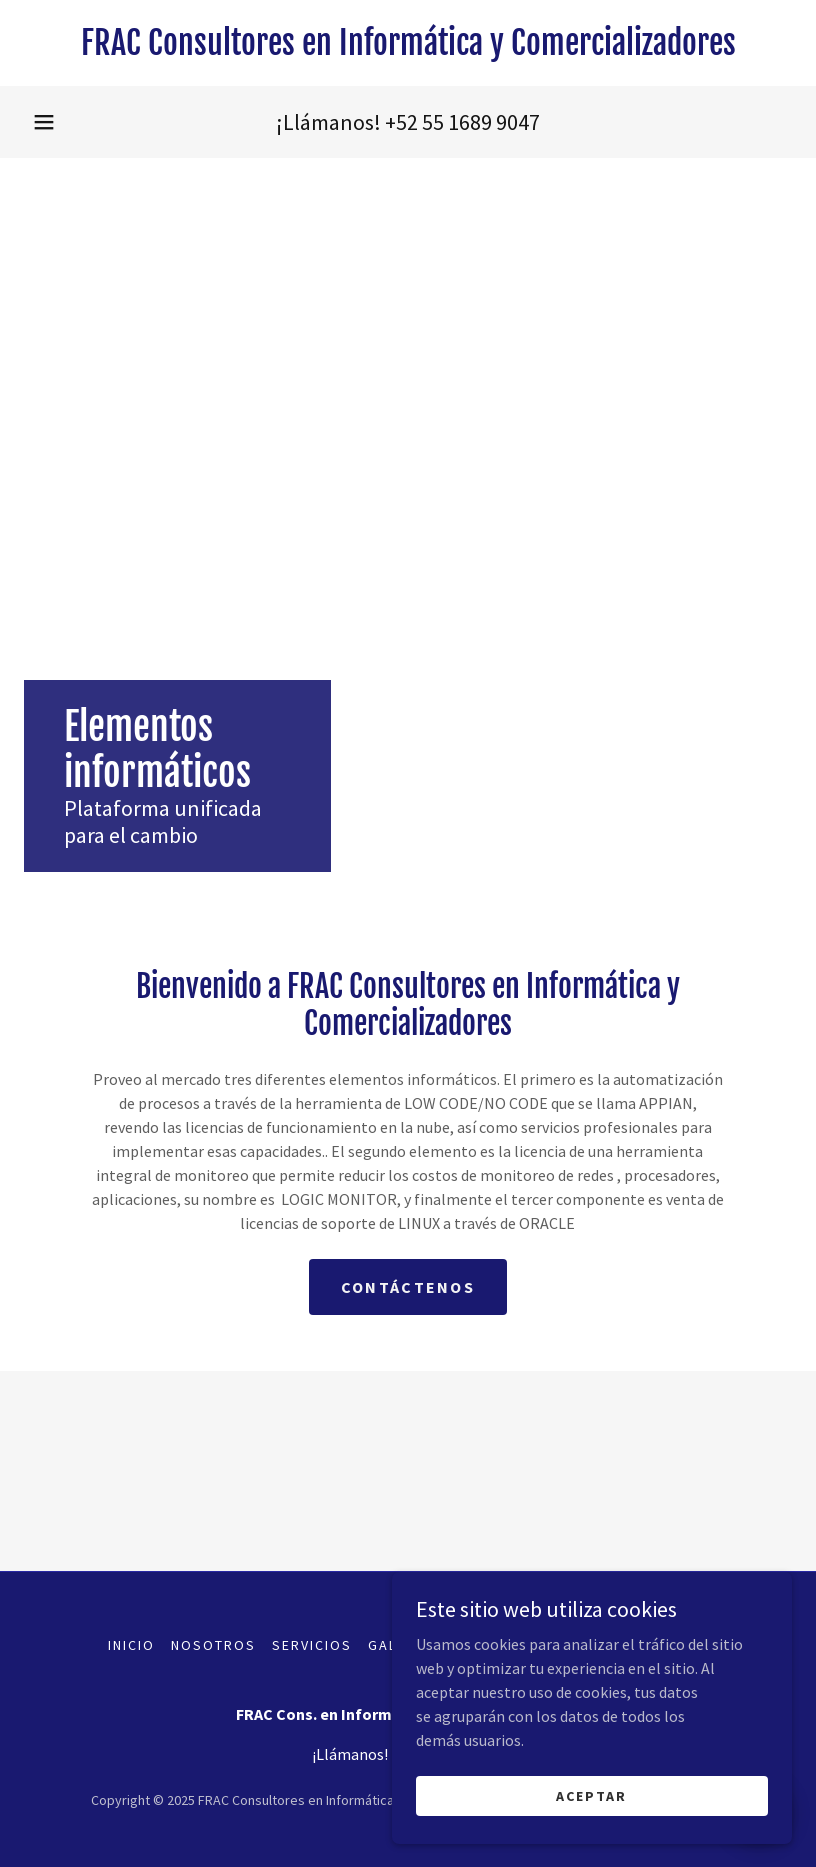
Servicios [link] (312, 1645)
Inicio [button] (131, 1645)
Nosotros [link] (213, 1645)
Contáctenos (408, 1287)
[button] (44, 122)
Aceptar (591, 1809)
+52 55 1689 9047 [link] (462, 122)
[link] (408, 49)
